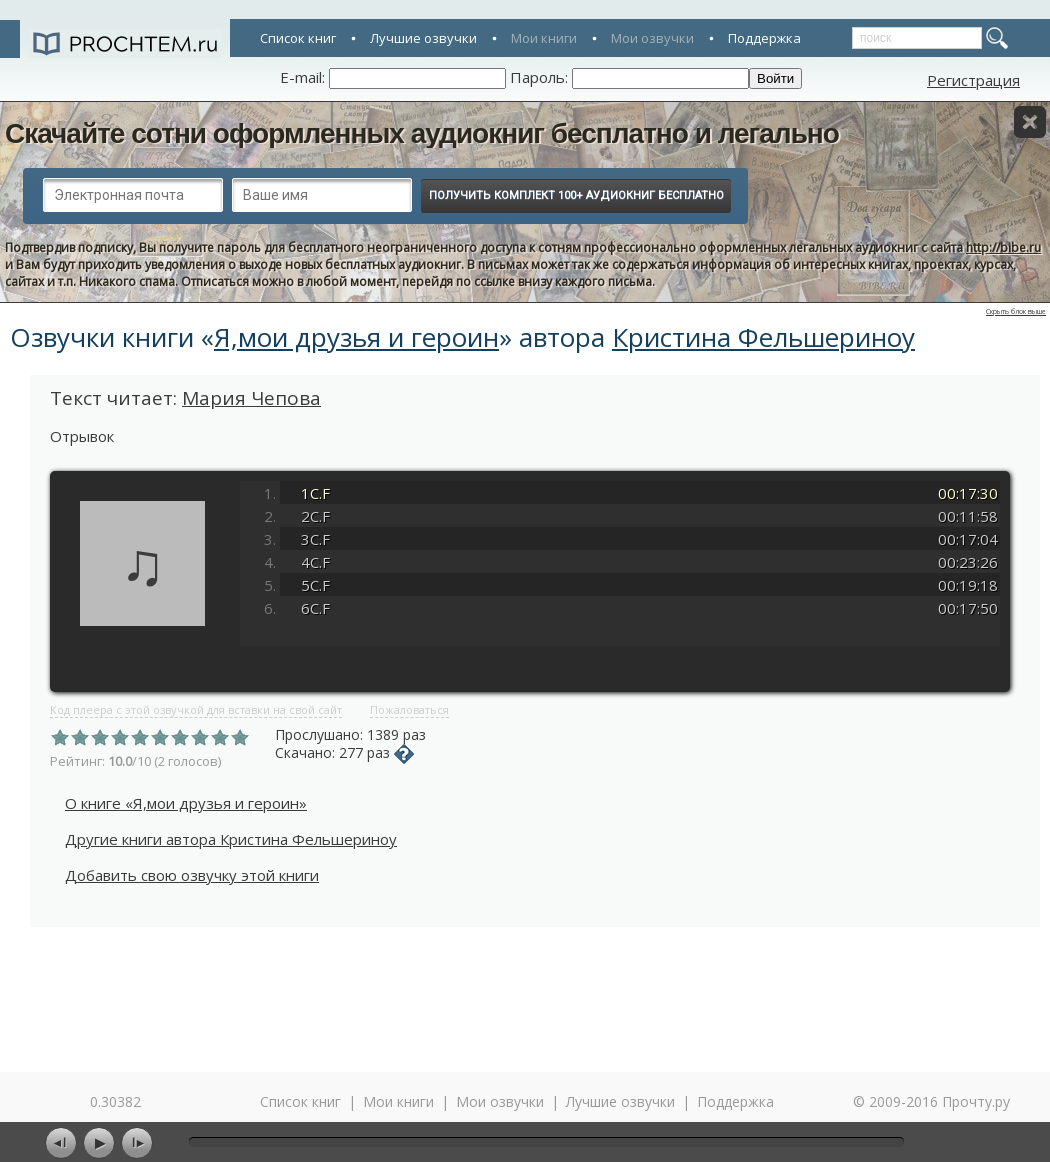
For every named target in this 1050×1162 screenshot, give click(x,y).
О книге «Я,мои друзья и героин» (186, 803)
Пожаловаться (409, 709)
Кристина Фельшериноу (763, 337)
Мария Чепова (251, 398)
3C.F (315, 539)
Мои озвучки (652, 38)
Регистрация (973, 80)
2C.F (315, 516)
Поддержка (764, 38)
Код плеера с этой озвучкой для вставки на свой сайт (196, 709)
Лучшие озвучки (423, 38)
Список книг (298, 38)
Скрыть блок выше (1016, 311)
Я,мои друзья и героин (356, 337)
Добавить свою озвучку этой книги (192, 875)
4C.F (315, 562)
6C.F (315, 608)
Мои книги (544, 38)
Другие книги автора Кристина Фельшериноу (231, 839)
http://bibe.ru (1003, 247)
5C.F (315, 585)
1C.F (315, 493)
